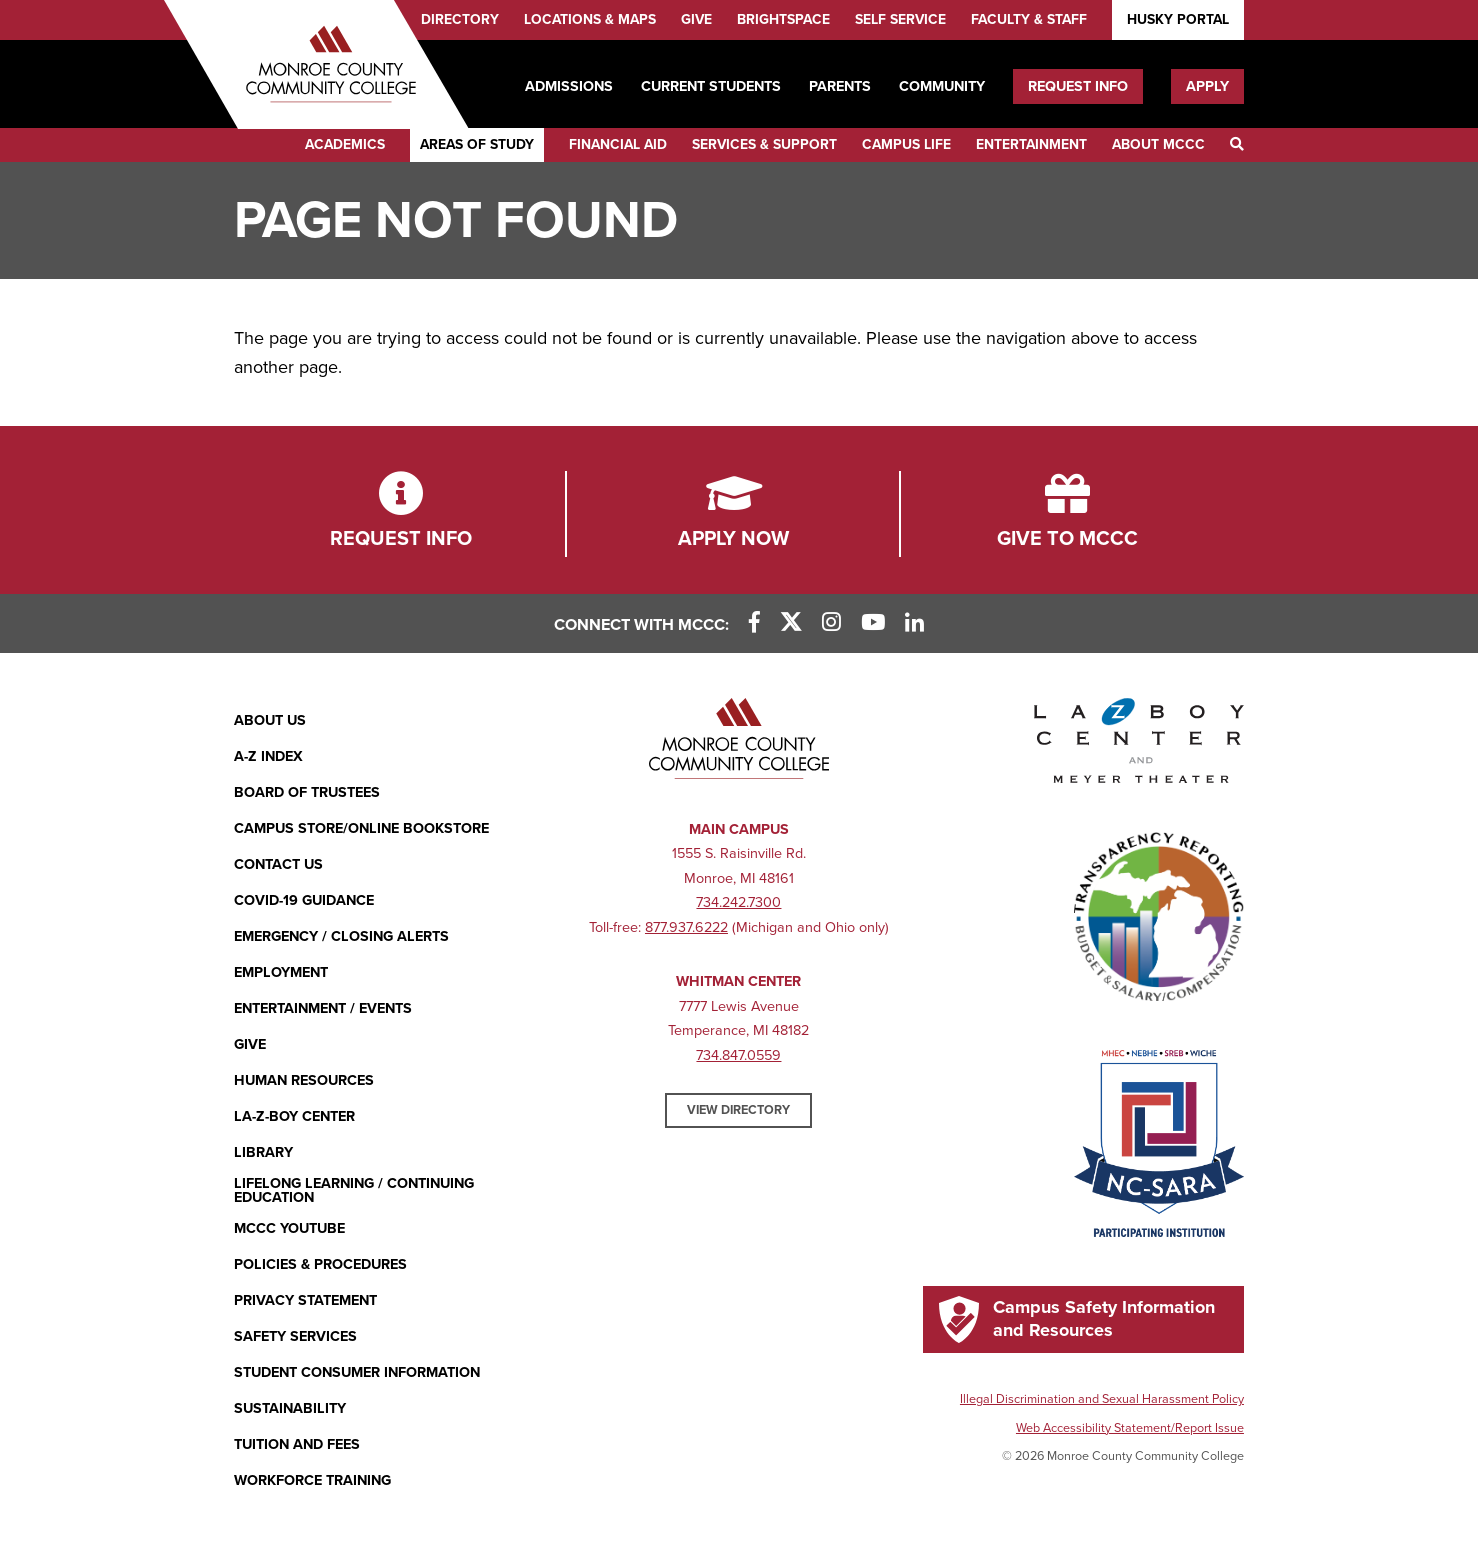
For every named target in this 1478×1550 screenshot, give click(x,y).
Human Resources (304, 1080)
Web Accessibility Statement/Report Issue (1130, 1428)
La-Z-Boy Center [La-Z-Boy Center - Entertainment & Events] (294, 1116)
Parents (840, 86)
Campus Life (906, 144)
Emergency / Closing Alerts (341, 936)
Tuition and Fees (297, 1444)
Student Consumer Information (357, 1372)
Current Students (711, 86)
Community (942, 86)
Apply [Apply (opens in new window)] (1207, 86)
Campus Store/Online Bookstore (361, 828)
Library (263, 1152)
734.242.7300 (738, 902)
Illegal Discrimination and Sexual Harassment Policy (1102, 1399)
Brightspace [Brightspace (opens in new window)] (783, 19)
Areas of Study (477, 144)
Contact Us (278, 864)
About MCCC (1158, 144)
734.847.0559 (738, 1055)
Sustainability (290, 1408)
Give (696, 19)
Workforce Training (312, 1480)
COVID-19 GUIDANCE (304, 900)
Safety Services (295, 1336)
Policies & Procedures (320, 1264)
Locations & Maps (590, 19)
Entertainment (1031, 144)
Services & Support (764, 144)
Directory (460, 19)
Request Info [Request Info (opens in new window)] (1078, 86)
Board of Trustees (307, 792)
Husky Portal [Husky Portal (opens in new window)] (1178, 19)
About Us (270, 720)
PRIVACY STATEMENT (305, 1300)
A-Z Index (268, 756)
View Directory (738, 1110)
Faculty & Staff (1029, 19)
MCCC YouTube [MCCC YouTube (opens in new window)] (289, 1228)
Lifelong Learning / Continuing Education (354, 1191)
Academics (345, 144)
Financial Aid (618, 144)
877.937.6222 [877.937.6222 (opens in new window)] (686, 927)
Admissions (569, 86)
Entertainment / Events (323, 1008)
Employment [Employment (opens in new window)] (281, 972)
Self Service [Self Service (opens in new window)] (900, 19)
